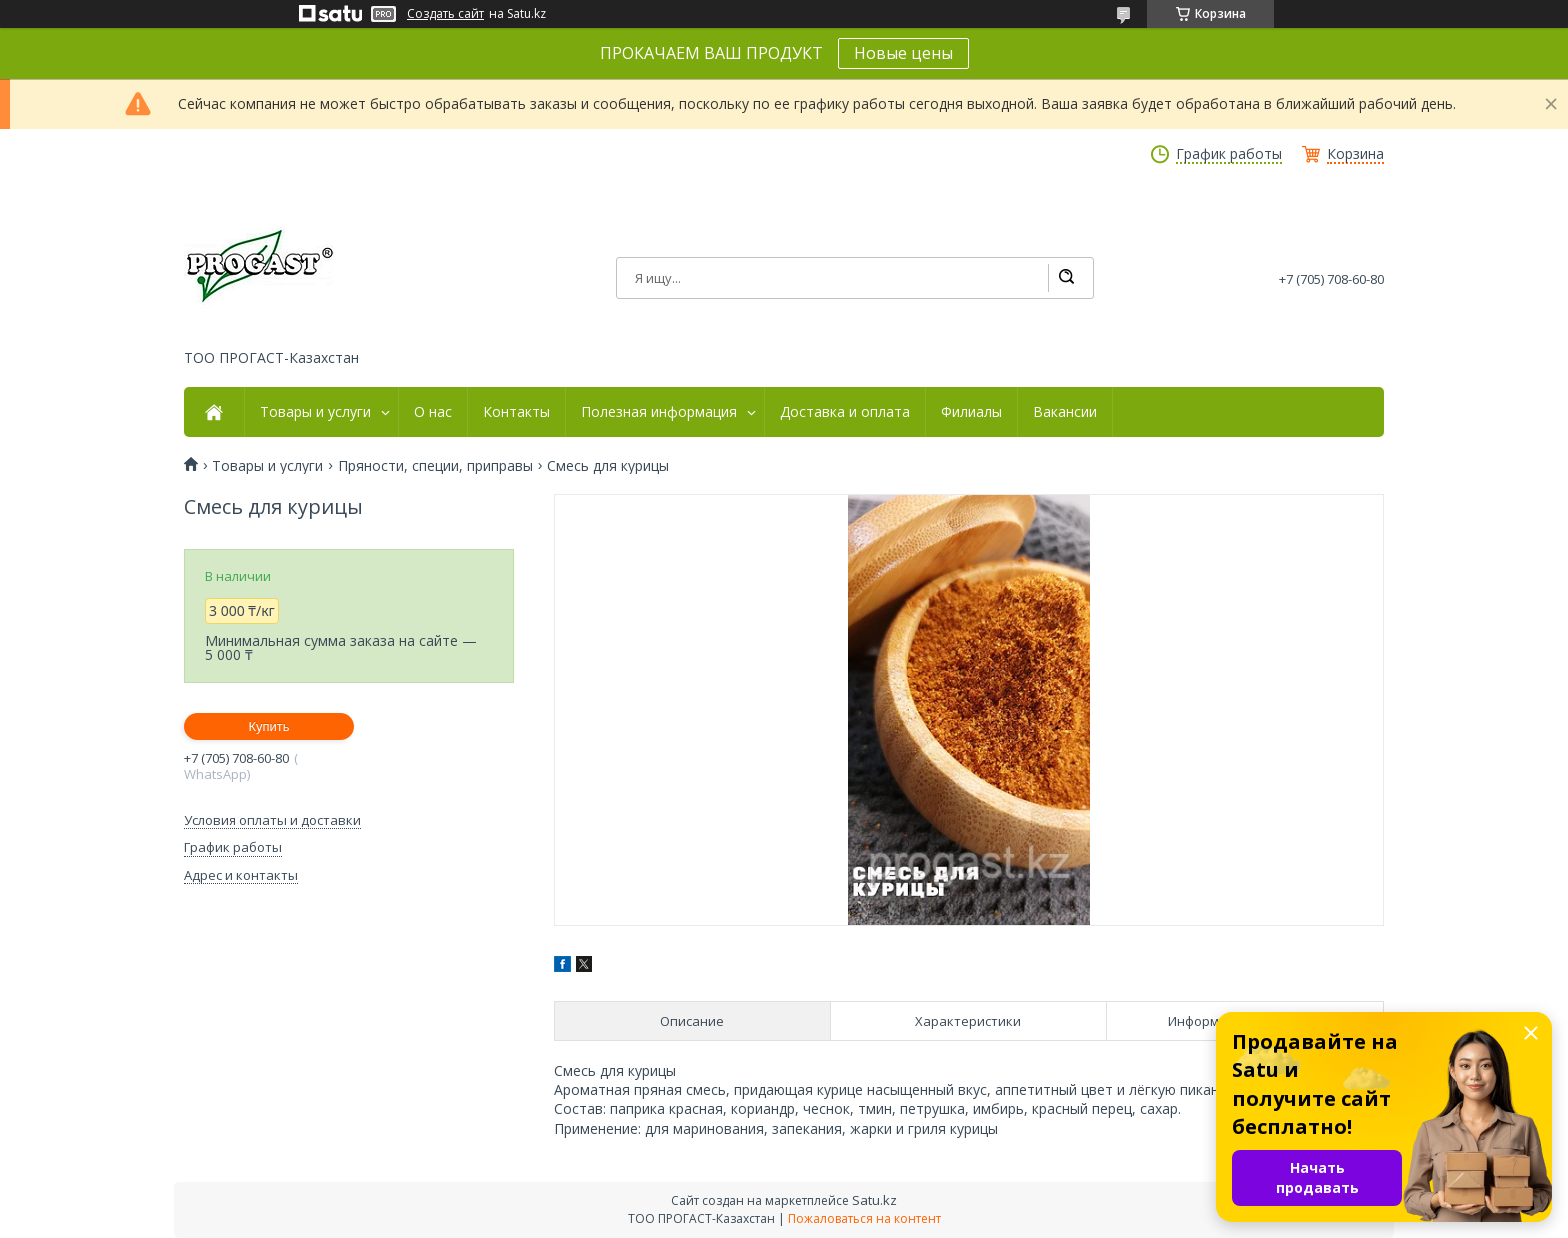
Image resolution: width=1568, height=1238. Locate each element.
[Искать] (1066, 278)
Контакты (516, 412)
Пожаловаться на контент (864, 1218)
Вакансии (1065, 412)
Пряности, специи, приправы (435, 466)
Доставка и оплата (845, 412)
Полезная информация (659, 412)
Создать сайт (445, 14)
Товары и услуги (315, 412)
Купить (268, 726)
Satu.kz (874, 1200)
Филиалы (971, 412)
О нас (433, 412)
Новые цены (903, 53)
